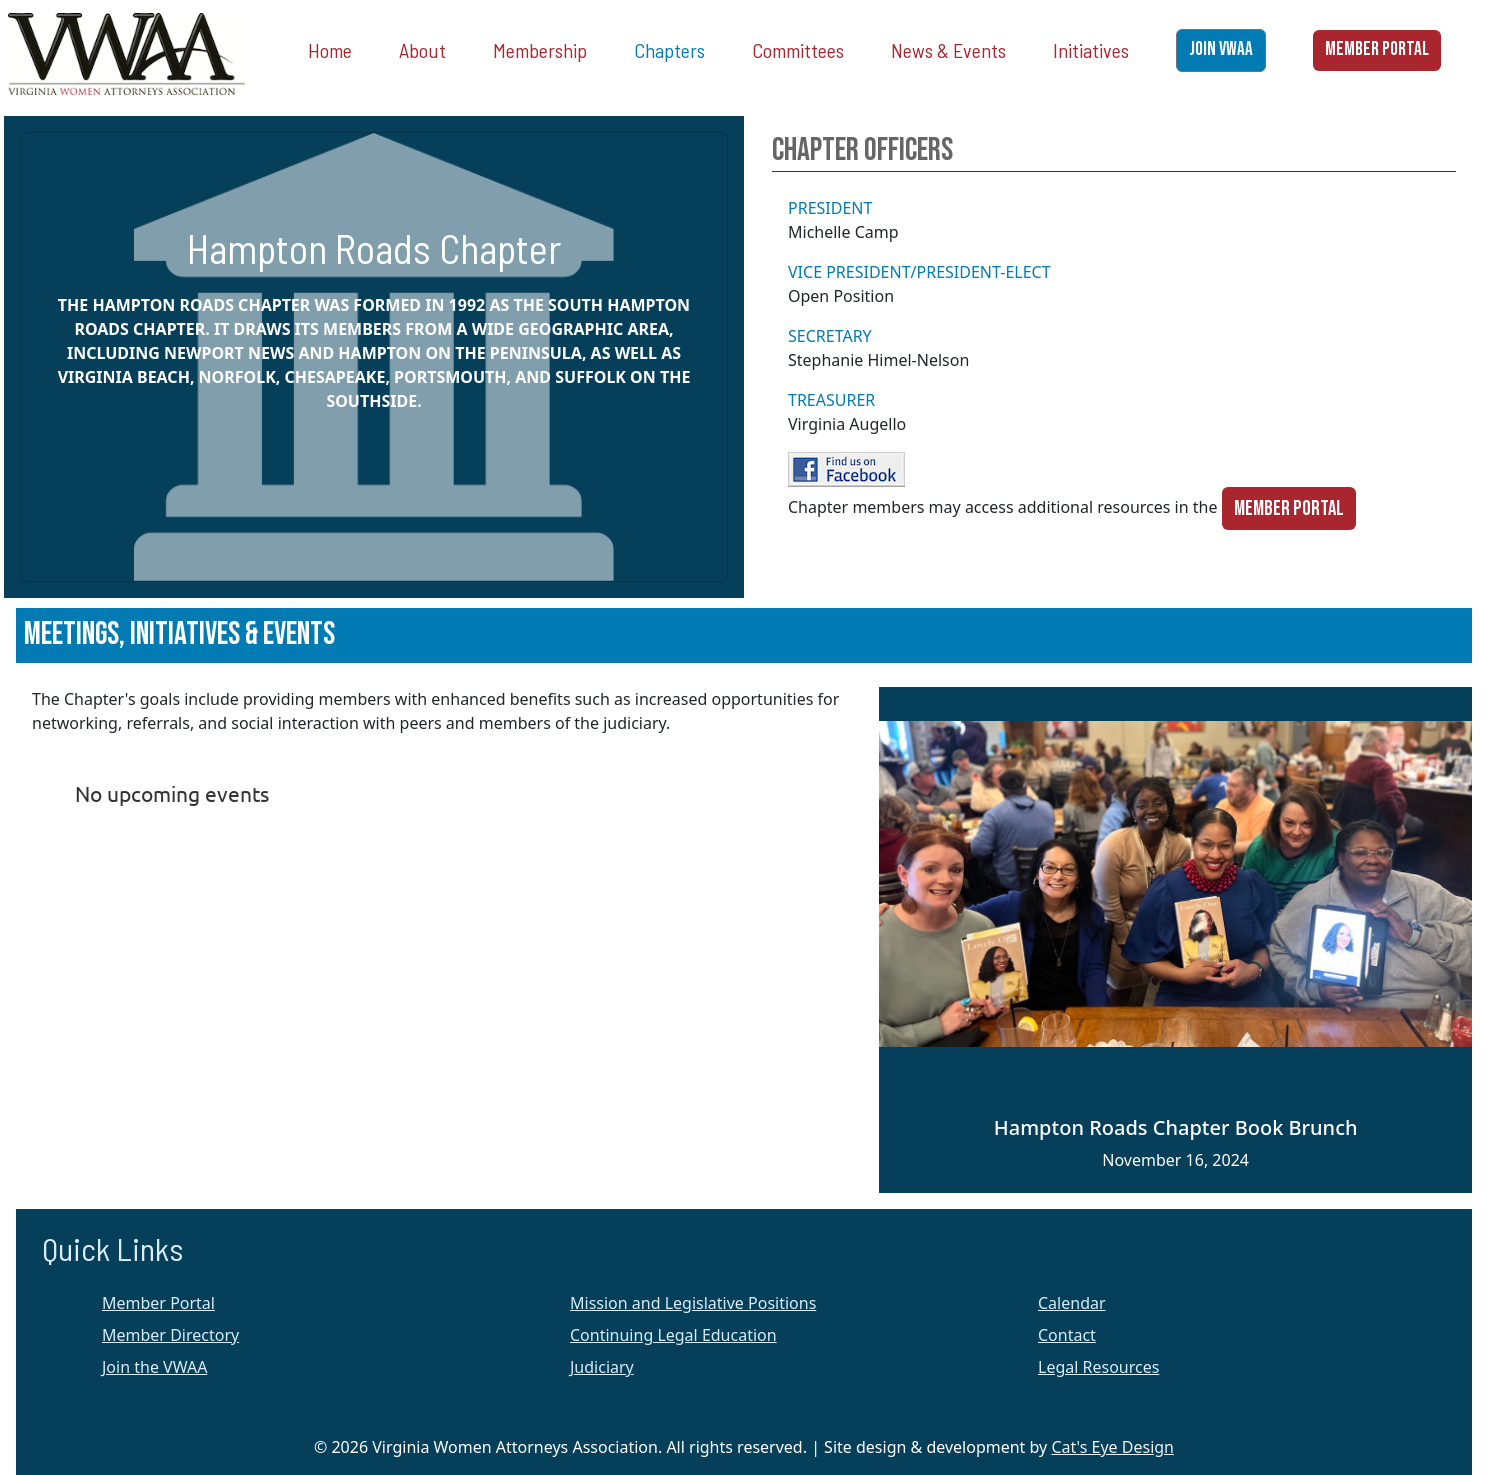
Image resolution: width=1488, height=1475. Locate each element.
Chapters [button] (669, 50)
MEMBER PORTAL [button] (1377, 49)
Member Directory (170, 1335)
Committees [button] (798, 50)
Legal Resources (1098, 1367)
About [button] (422, 50)
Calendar (1072, 1303)
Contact (1067, 1335)
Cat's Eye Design (1112, 1447)
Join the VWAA (154, 1367)
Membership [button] (540, 50)
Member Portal (1289, 508)
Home (330, 50)
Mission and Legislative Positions (693, 1303)
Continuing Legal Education (673, 1335)
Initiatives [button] (1091, 50)
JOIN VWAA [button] (1221, 49)
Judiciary (602, 1367)
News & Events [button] (948, 50)
